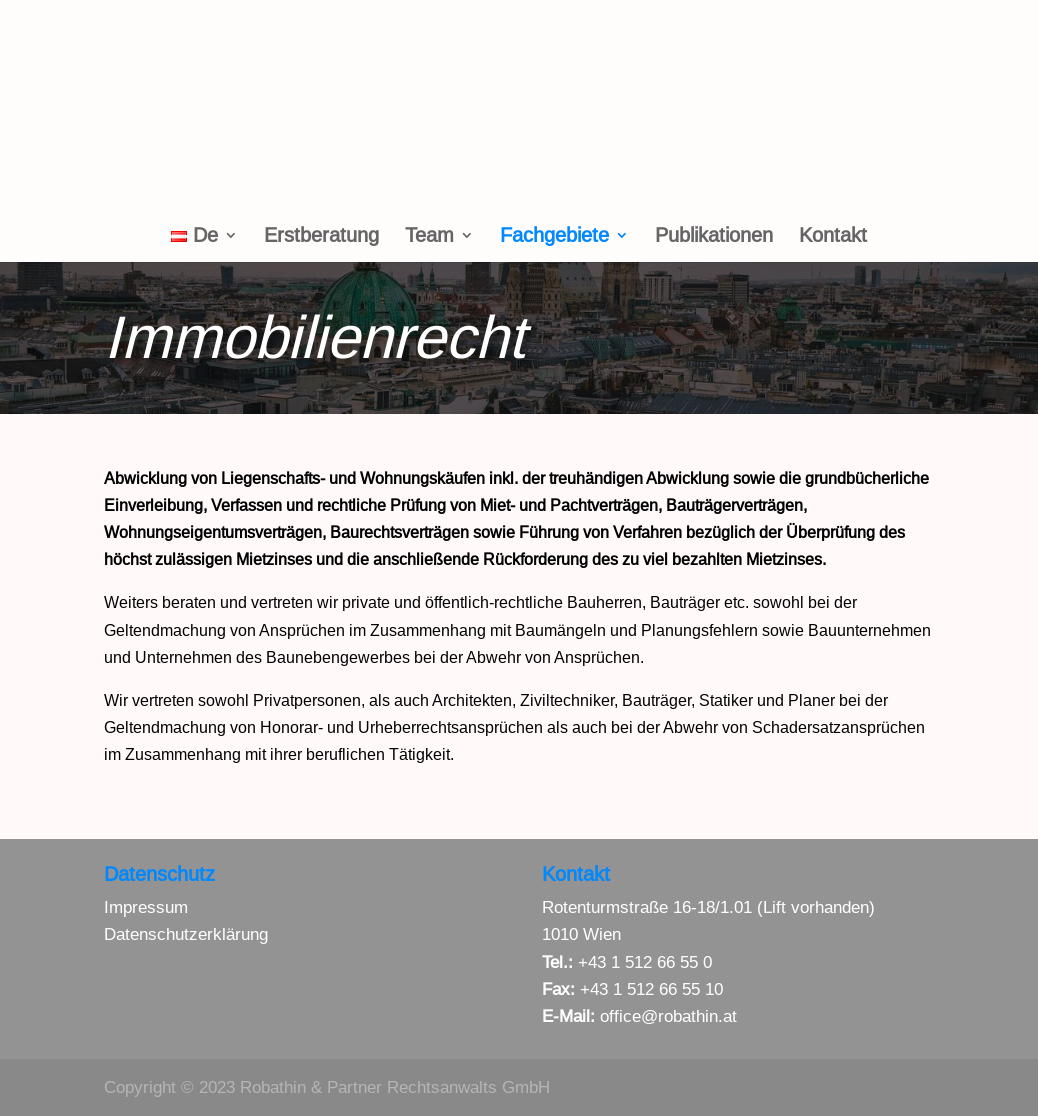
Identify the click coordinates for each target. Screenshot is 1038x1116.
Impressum (146, 907)
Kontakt (833, 237)
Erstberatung (321, 237)
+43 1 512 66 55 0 (645, 962)
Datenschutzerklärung (186, 934)
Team (429, 237)
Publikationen (714, 237)
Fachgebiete (554, 237)
